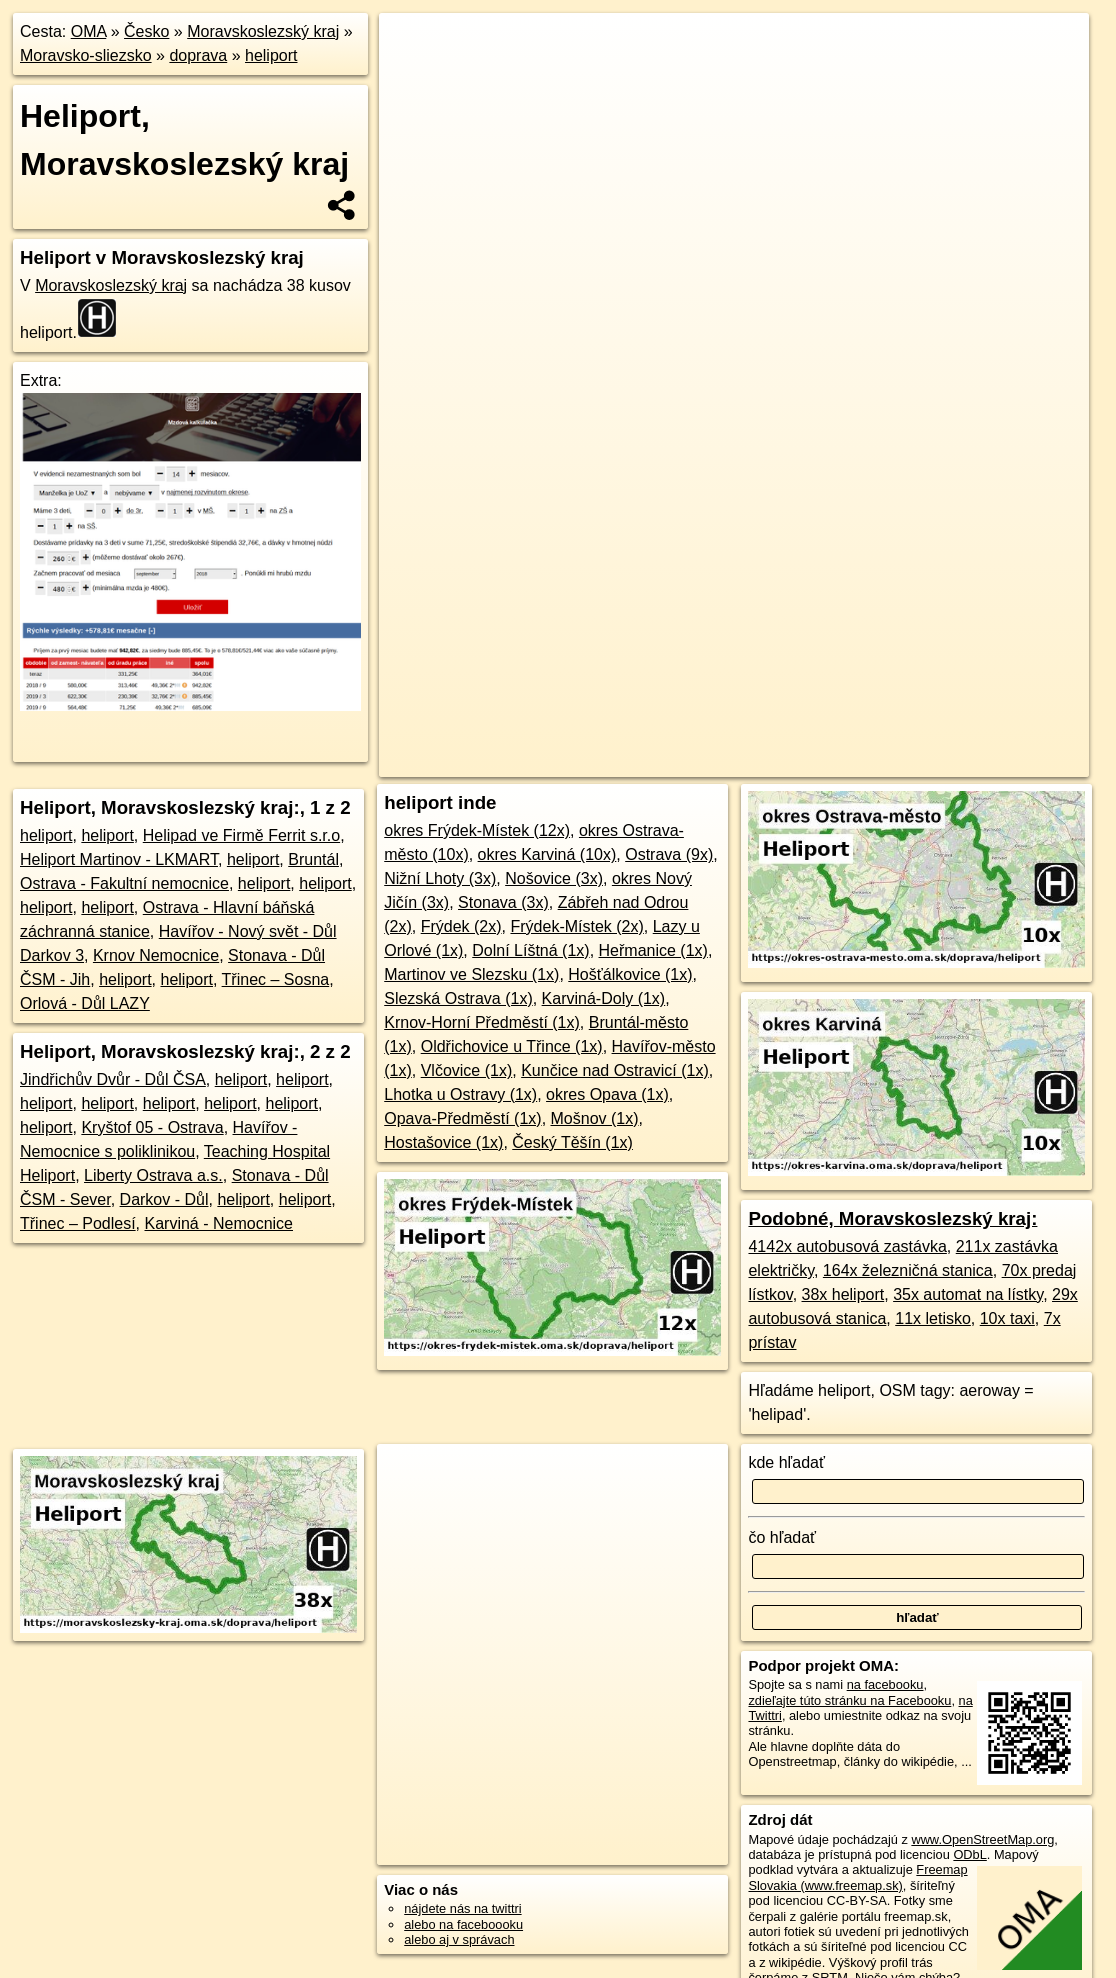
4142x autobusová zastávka (847, 1246)
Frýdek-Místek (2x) (576, 926)
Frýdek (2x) (461, 926)
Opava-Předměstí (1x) (462, 1118)
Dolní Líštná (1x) (530, 950)
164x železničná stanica (908, 1270)
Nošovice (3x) (554, 878)
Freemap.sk (745, 717)
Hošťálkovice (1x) (630, 974)
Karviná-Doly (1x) (604, 998)
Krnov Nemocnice (156, 955)
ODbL (969, 1854)
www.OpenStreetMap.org (982, 1839)
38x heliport (843, 1294)
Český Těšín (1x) (572, 1142)
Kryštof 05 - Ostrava (152, 1127)
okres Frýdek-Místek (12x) (477, 830)
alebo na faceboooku (463, 1924)
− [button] (412, 78)
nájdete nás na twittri (462, 1908)
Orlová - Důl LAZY (85, 1003)
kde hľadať (786, 1462)
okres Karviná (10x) (547, 854)
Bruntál (313, 859)
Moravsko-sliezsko (86, 55)
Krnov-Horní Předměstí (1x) (482, 1022)
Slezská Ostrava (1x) (458, 998)
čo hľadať (782, 1537)
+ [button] (412, 47)
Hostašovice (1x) (443, 1142)
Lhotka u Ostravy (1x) (460, 1094)
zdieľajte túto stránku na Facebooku (849, 1700)
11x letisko (933, 1318)
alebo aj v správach (459, 1939)
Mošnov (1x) (595, 1118)
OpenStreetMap (642, 717)
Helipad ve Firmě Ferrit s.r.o (241, 835)
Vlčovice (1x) (467, 1070)
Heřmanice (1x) (653, 950)
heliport (271, 55)
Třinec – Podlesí (78, 1223)
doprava (198, 55)
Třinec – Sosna (276, 979)
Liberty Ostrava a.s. (153, 1175)
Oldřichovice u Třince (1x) (512, 1046)
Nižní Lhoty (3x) (440, 878)
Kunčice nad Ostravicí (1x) (615, 1070)
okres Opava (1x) (607, 1094)
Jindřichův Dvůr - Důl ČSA (113, 1079)
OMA (89, 31)
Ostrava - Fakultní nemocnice (124, 883)
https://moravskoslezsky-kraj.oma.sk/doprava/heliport (947, 717)
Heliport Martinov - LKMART (119, 859)
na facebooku (885, 1684)
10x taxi (1007, 1318)
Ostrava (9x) (669, 854)
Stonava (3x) (503, 902)
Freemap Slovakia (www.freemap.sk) (857, 1877)
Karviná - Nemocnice (219, 1223)
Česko (146, 31)
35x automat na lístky (968, 1294)
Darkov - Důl (164, 1199)
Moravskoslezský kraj (263, 31)
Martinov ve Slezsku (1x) (471, 974)
